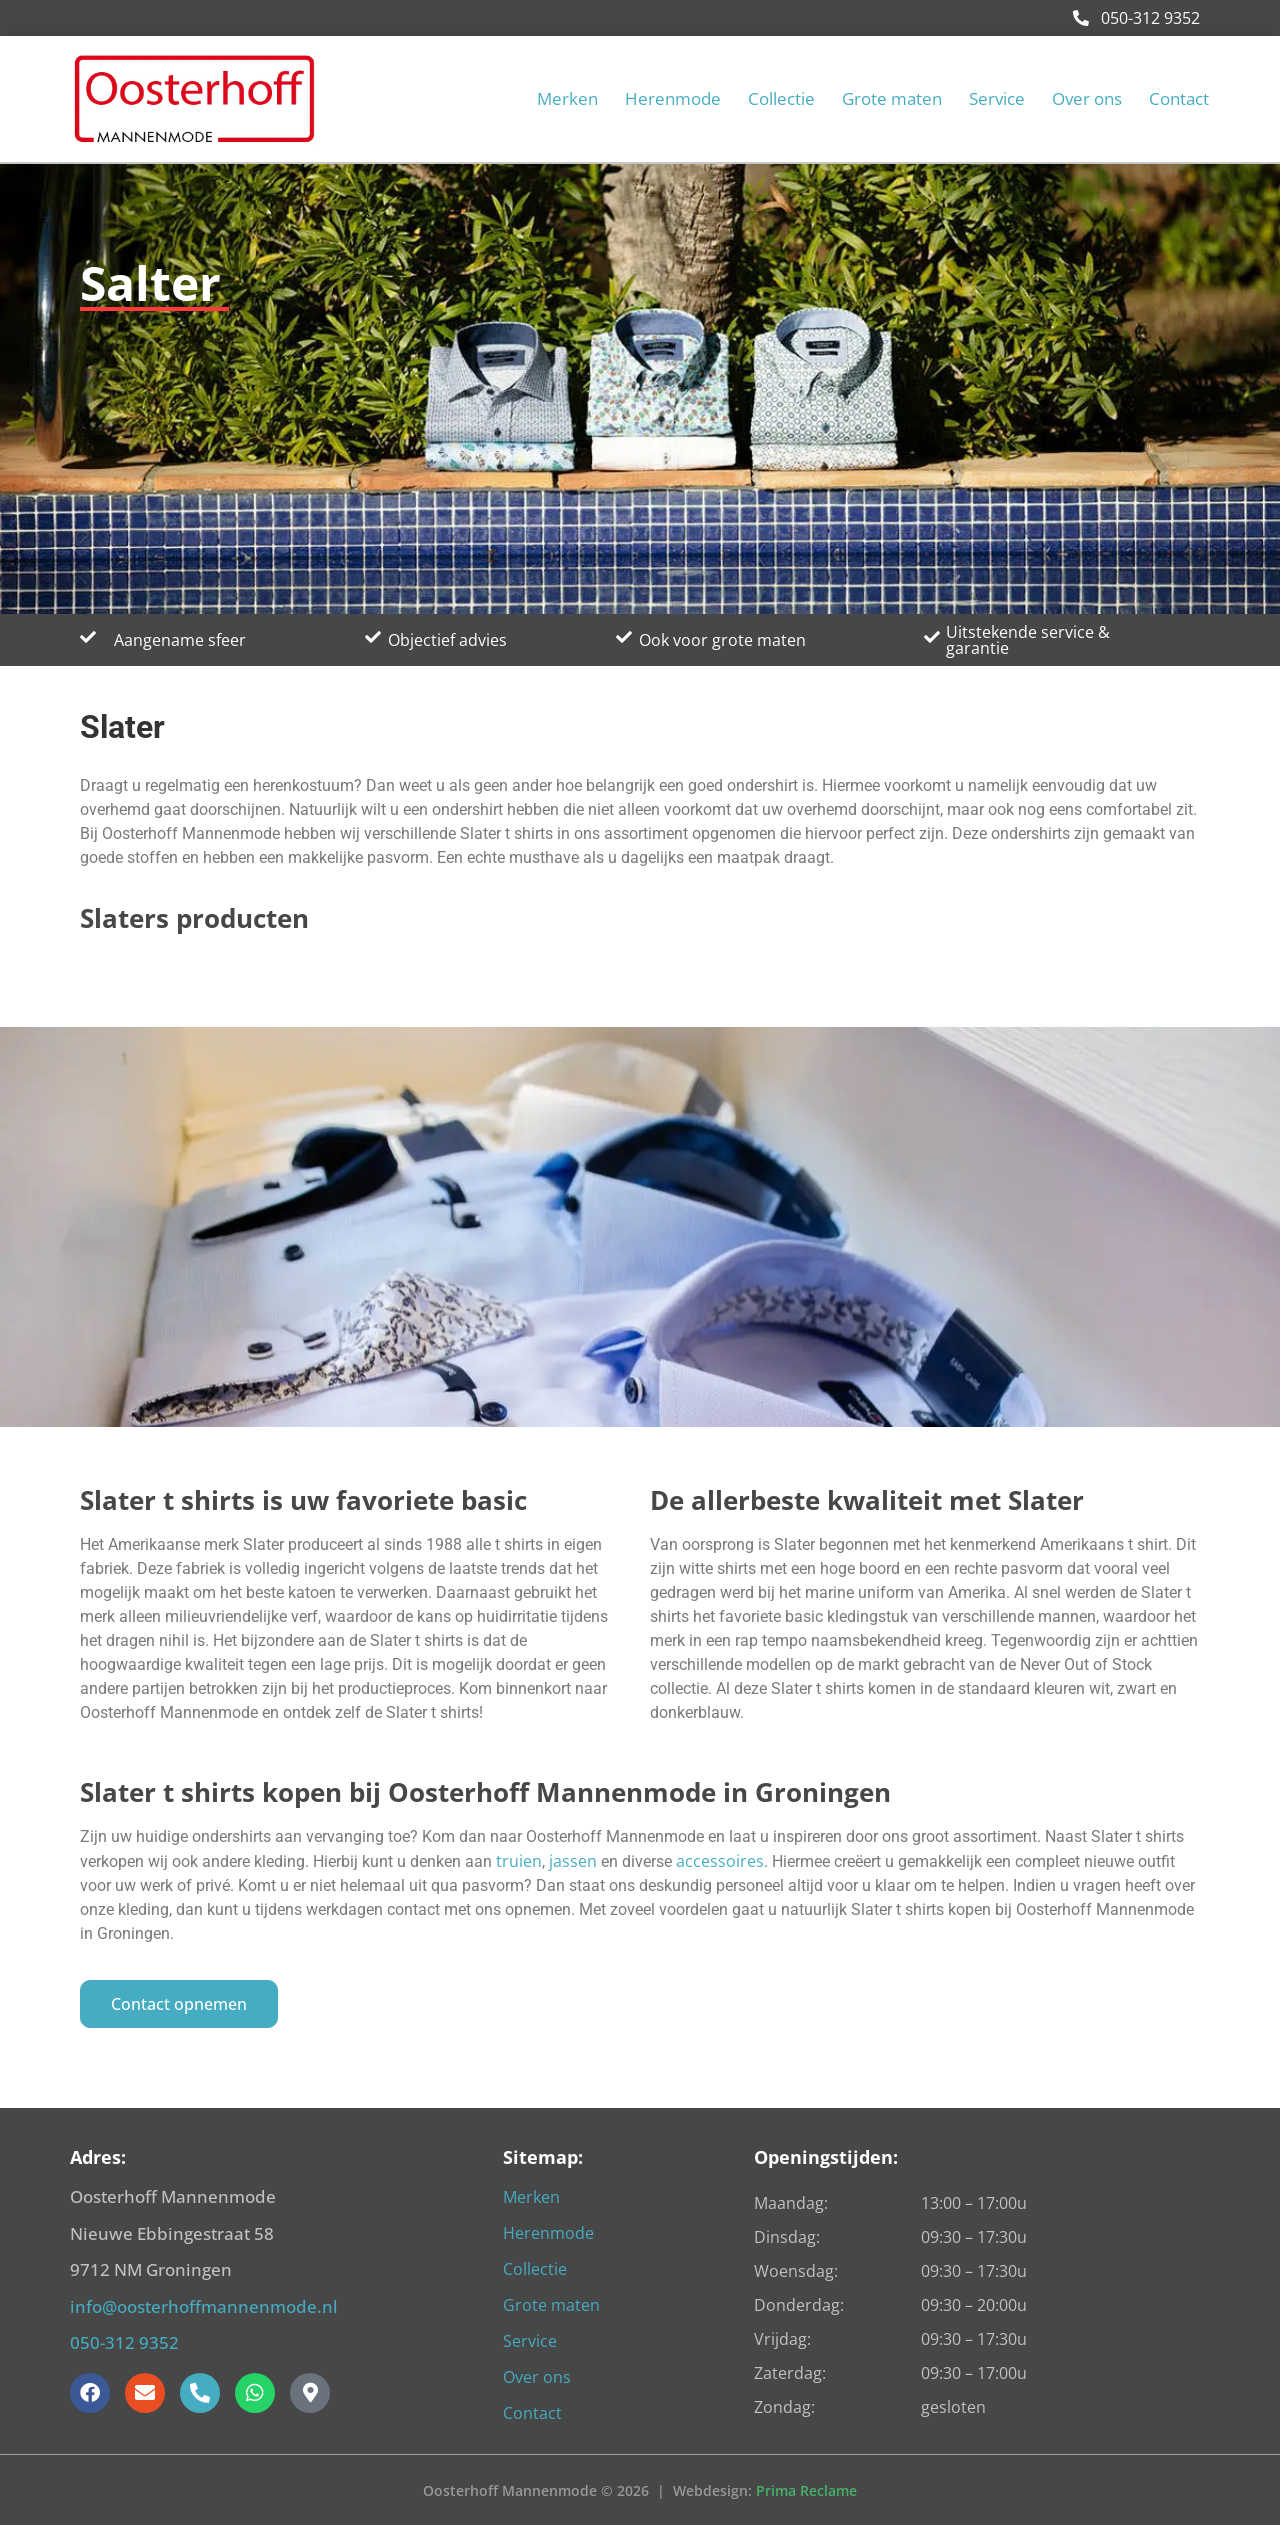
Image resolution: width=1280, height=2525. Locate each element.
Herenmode (673, 99)
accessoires (720, 1861)
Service (997, 99)
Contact (1179, 99)
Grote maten (892, 99)
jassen (575, 1861)
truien (519, 1861)
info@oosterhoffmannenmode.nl (204, 2306)
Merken (567, 99)
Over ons (1087, 99)
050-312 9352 (1136, 18)
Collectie (781, 99)
